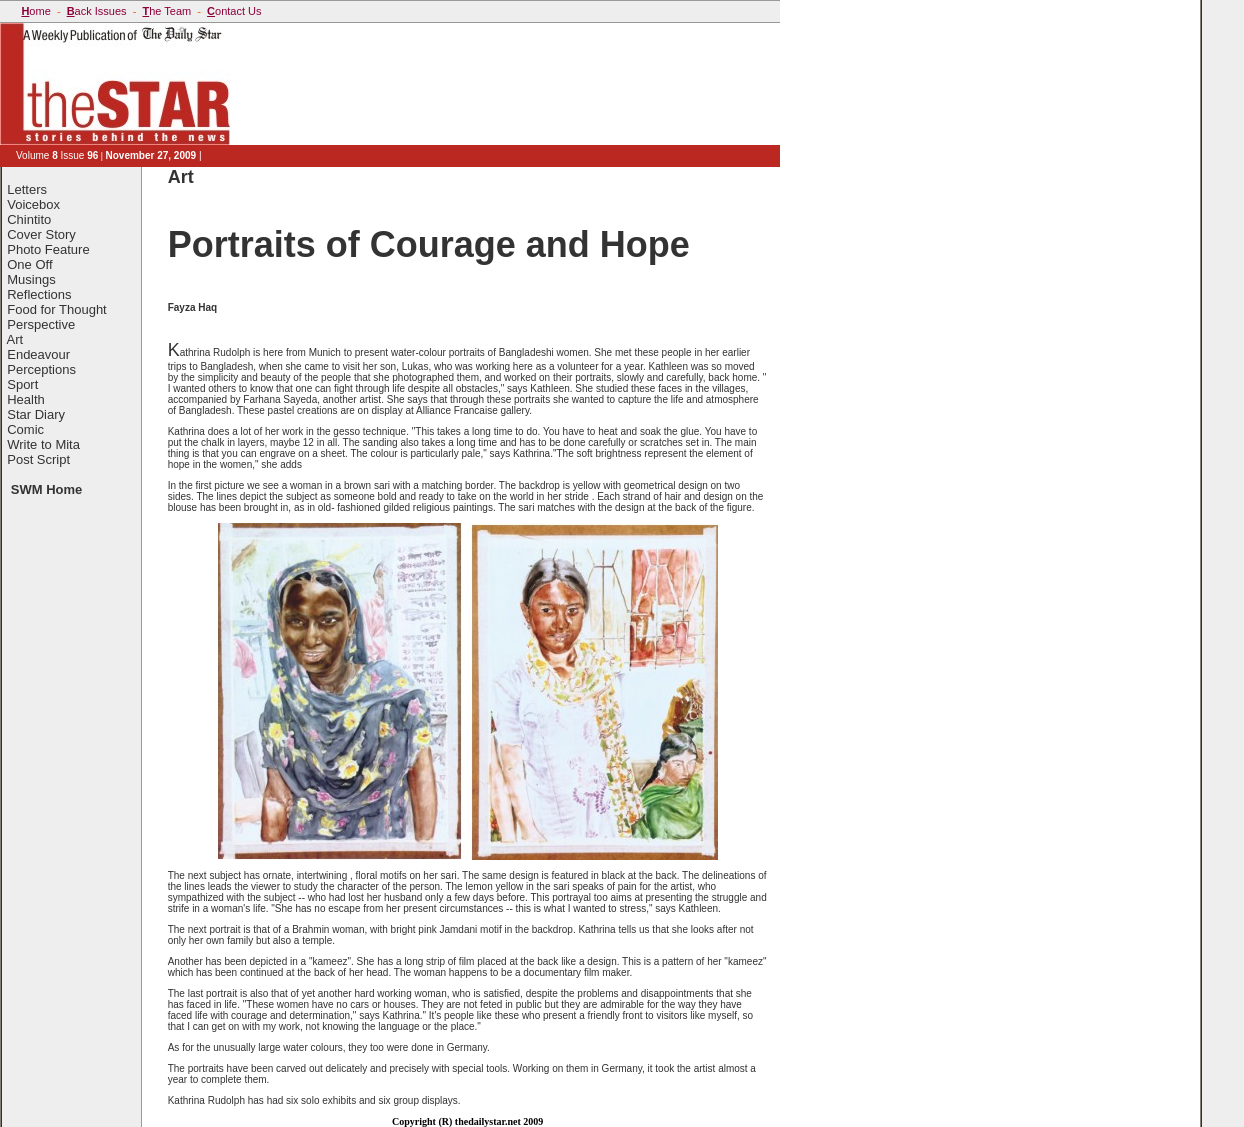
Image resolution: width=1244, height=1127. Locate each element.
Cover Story (41, 234)
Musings (31, 279)
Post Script (38, 459)
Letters (27, 189)
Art (15, 339)
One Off (29, 264)
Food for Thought (57, 309)
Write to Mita (43, 444)
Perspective (41, 324)
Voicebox (33, 204)
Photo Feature (48, 249)
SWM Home (47, 489)
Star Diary (36, 414)
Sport (22, 384)
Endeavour (38, 354)
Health (26, 399)
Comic (25, 429)
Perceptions (41, 369)
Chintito (29, 219)
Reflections (39, 294)
